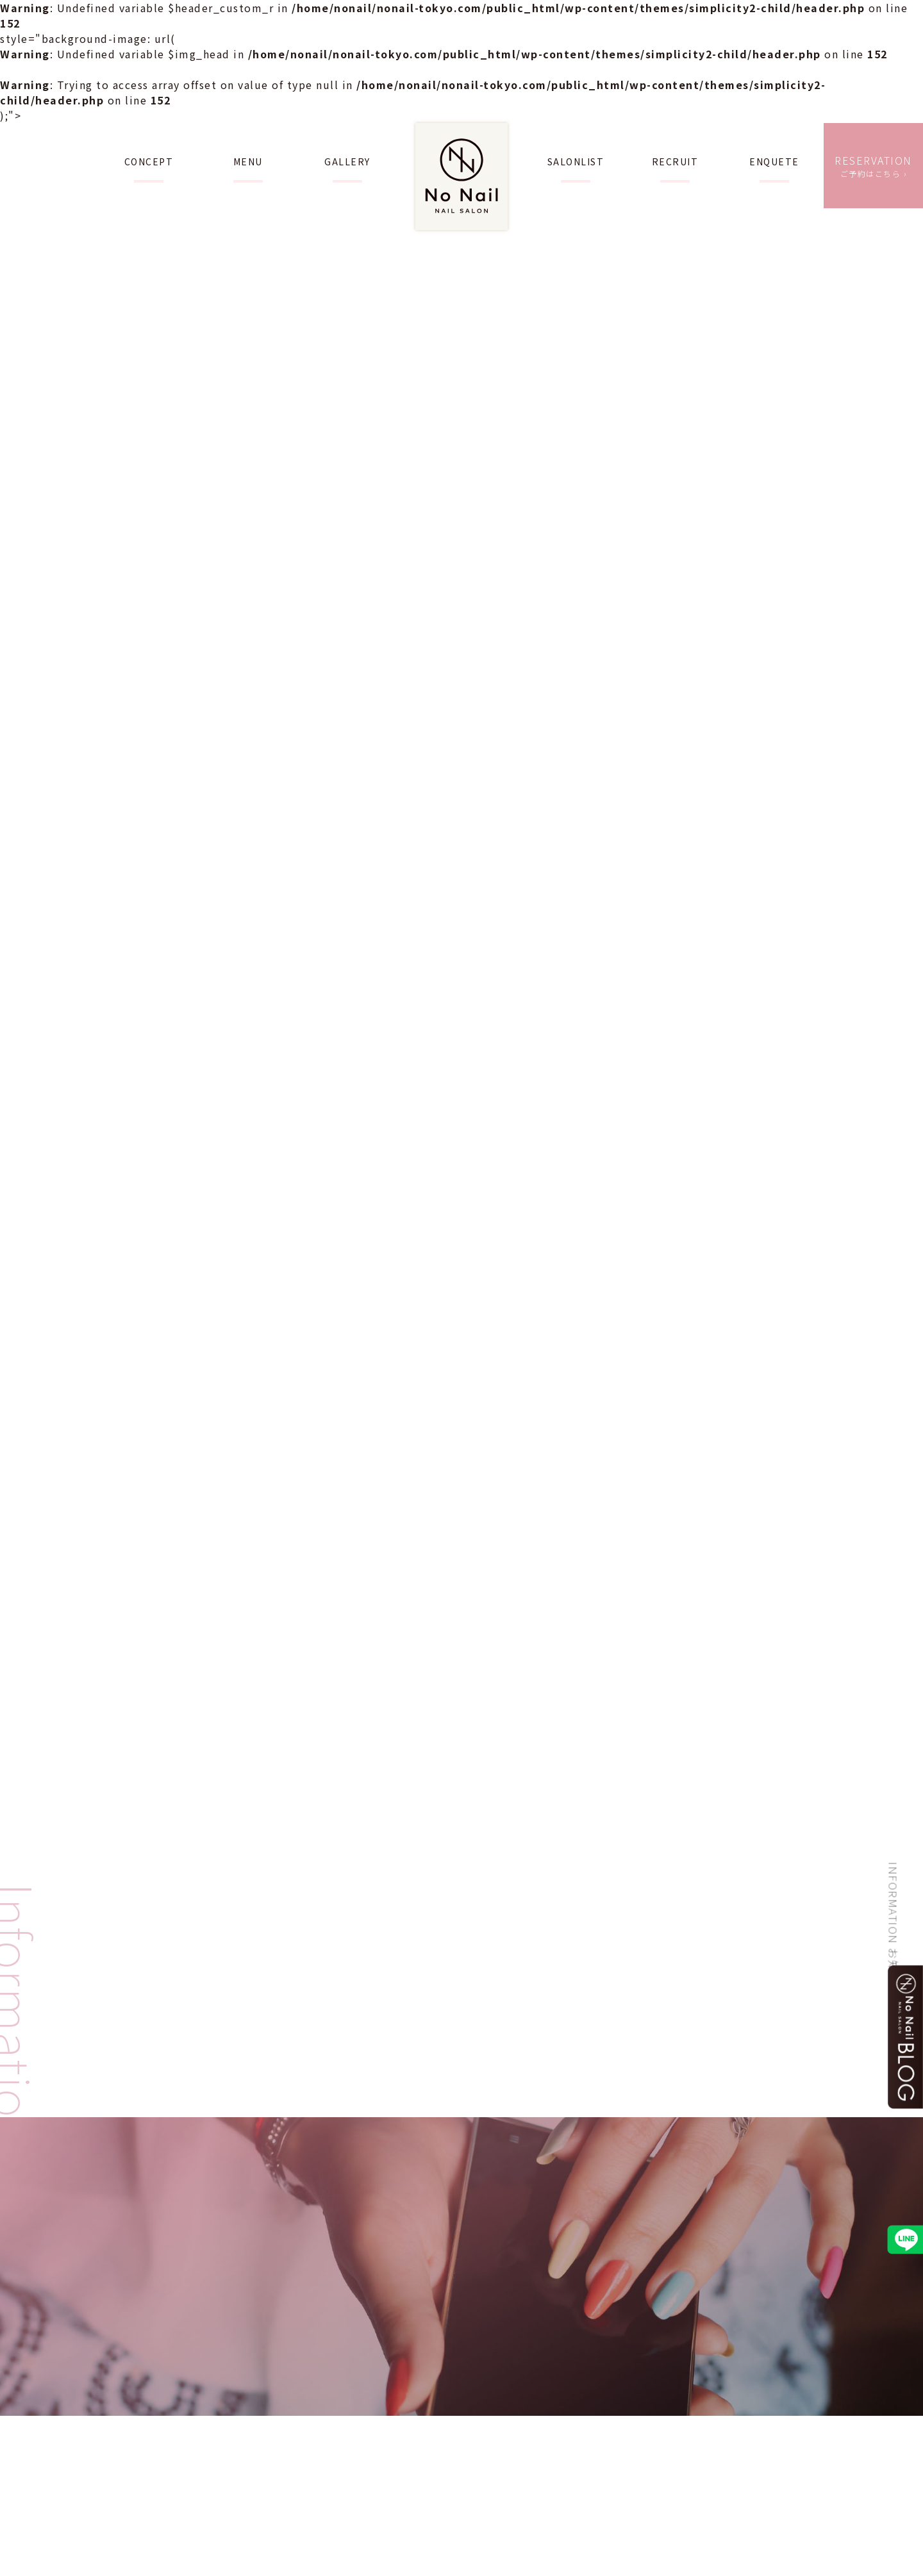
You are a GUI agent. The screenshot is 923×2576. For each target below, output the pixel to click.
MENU (248, 161)
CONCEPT (149, 161)
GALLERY (347, 161)
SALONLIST (575, 161)
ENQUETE (774, 161)
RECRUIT (675, 161)
